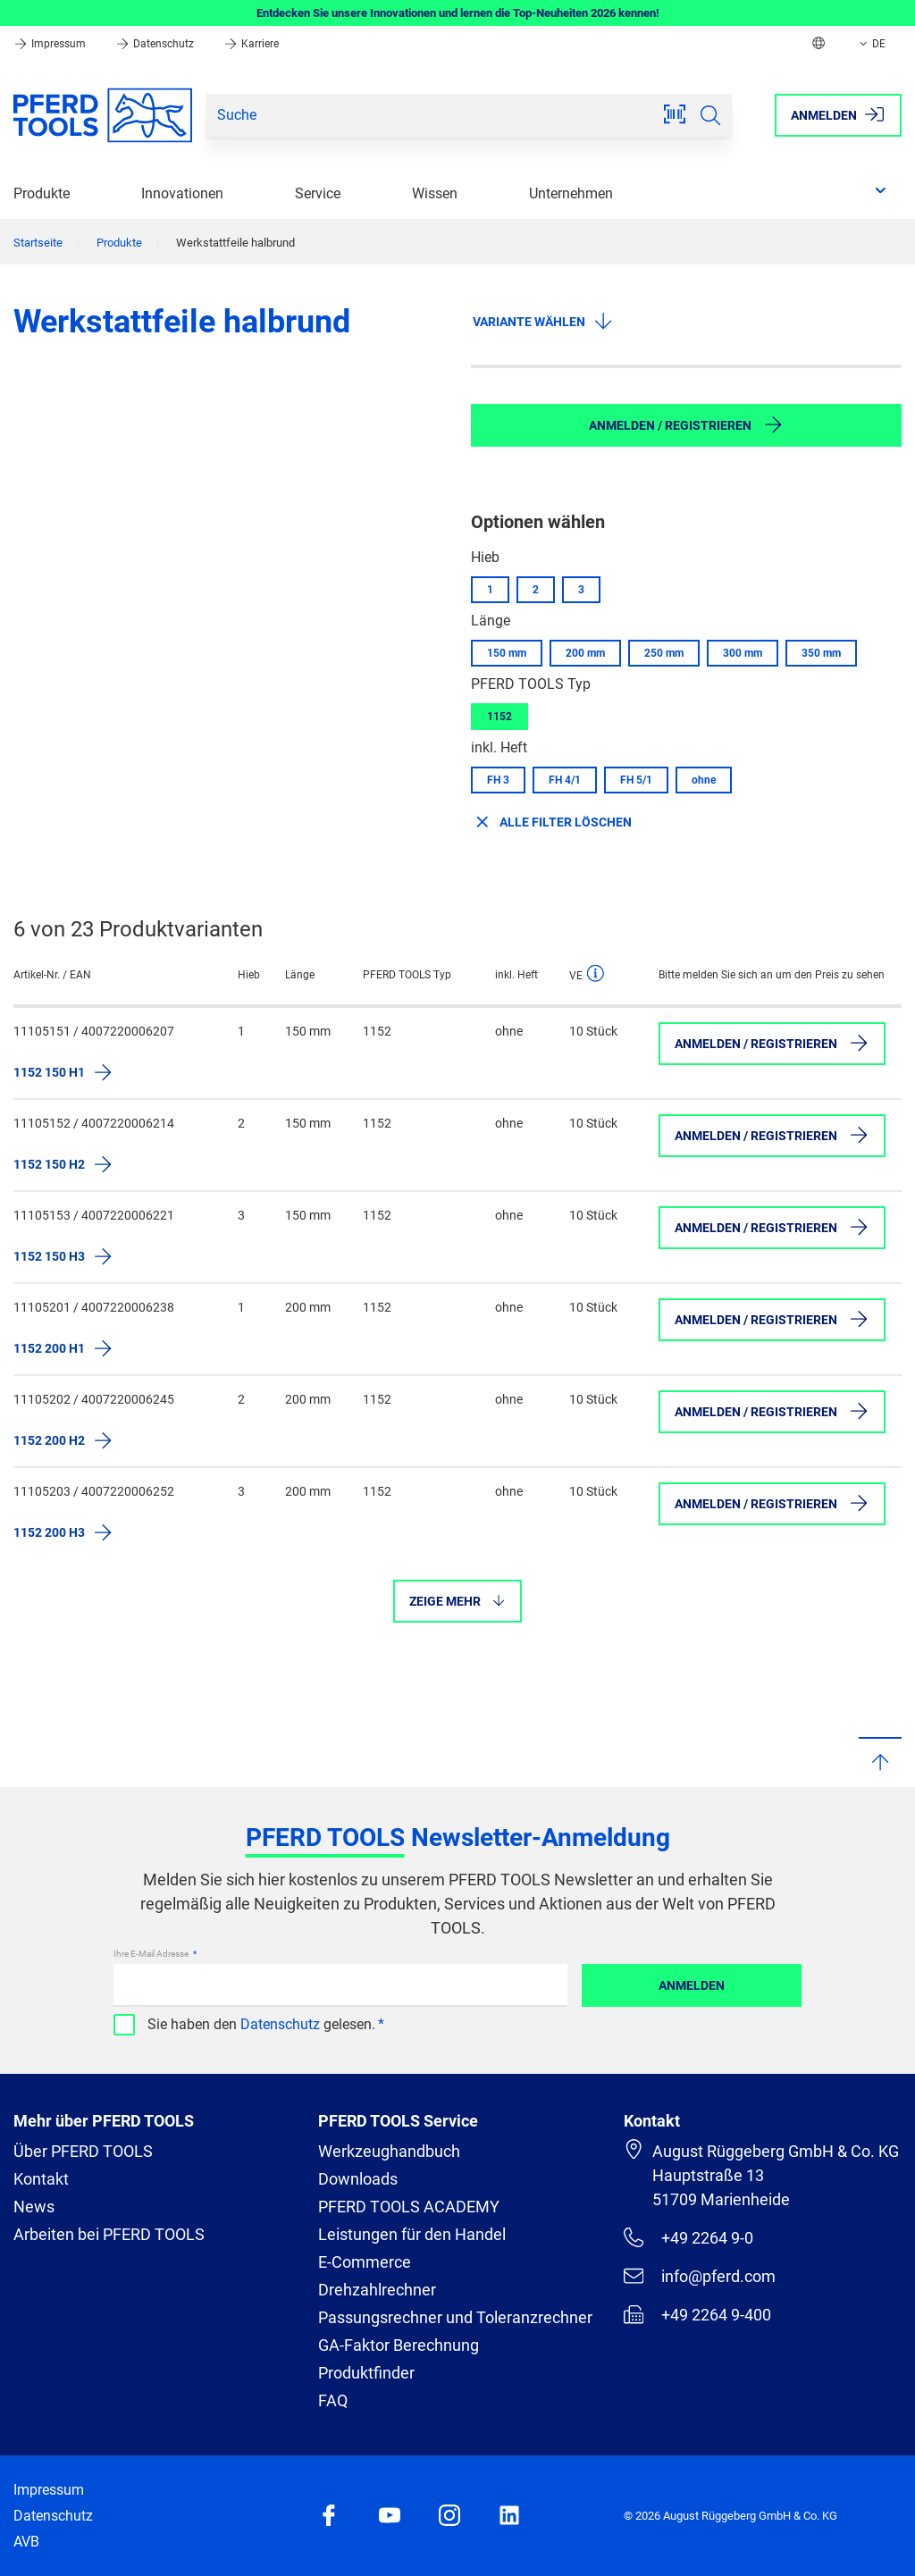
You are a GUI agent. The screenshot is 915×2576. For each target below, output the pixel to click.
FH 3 (498, 780)
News (34, 2206)
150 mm (506, 653)
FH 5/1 (636, 780)
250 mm (664, 653)
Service (317, 193)
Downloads (358, 2178)
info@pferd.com (700, 2276)
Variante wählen (543, 320)
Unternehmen (571, 193)
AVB (26, 2541)
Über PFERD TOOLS (83, 2151)
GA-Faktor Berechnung (398, 2345)
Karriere (251, 44)
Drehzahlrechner (377, 2289)
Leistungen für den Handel (412, 2234)
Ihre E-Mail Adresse (151, 1954)
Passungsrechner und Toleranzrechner (455, 2317)
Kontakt (41, 2178)
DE (871, 44)
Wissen (435, 193)
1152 (499, 716)
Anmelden (692, 1985)
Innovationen (182, 193)
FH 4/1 (565, 780)
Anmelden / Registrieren (686, 424)
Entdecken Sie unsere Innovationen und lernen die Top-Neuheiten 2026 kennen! (457, 13)
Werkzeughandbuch (389, 2151)
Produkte (41, 193)
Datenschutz (156, 44)
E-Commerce (364, 2262)
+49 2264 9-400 (697, 2314)
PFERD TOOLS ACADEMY (408, 2206)
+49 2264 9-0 (688, 2237)
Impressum (50, 44)
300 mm (742, 653)
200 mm (585, 653)
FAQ (333, 2400)
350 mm (821, 653)
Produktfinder (366, 2372)
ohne (704, 780)
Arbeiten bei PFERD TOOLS (109, 2234)
